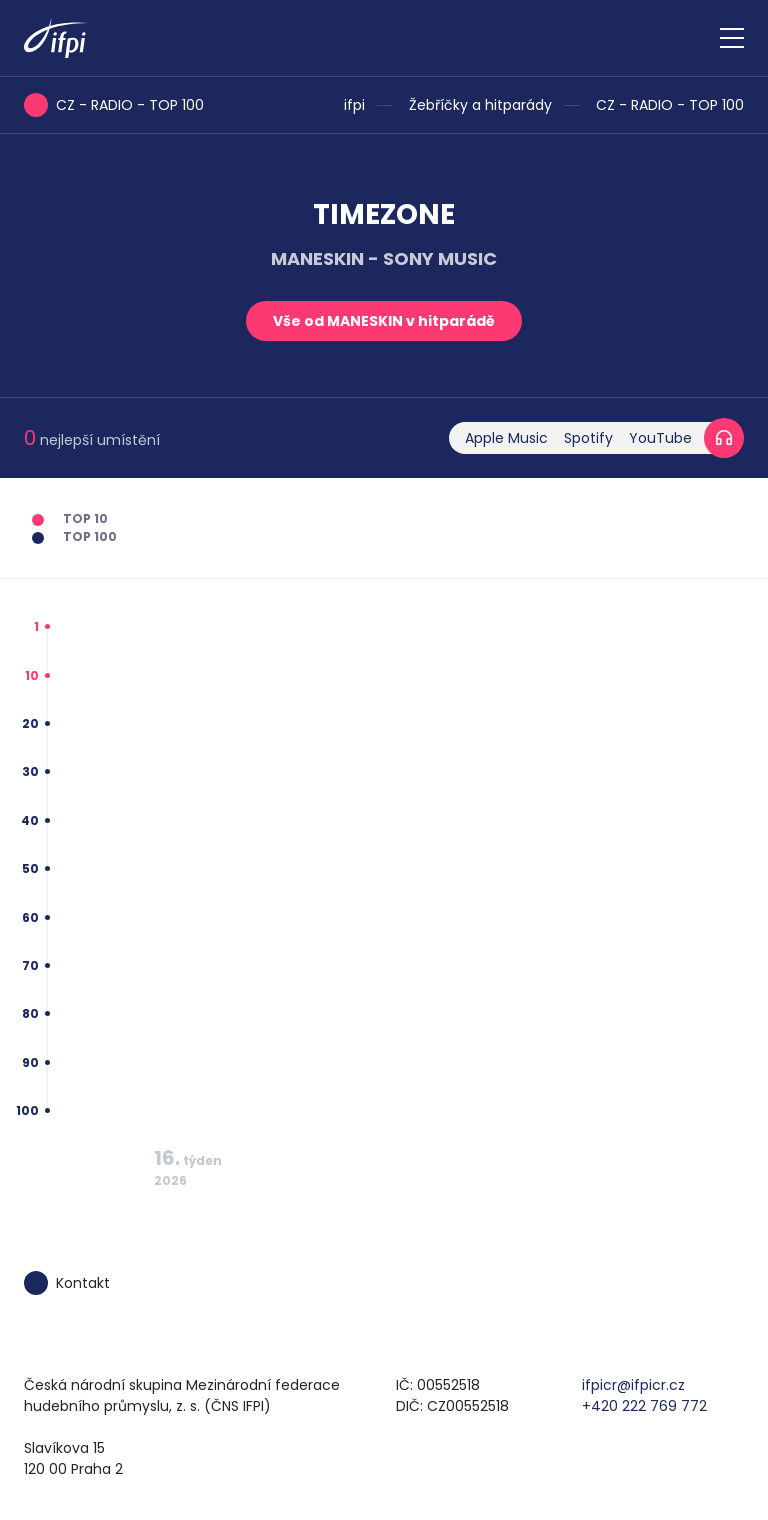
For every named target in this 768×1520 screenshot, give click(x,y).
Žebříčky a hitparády (480, 105)
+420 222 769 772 (644, 1406)
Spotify (588, 438)
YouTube (660, 438)
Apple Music (506, 438)
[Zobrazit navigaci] (732, 38)
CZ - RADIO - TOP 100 (670, 105)
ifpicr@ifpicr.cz (633, 1385)
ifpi (354, 105)
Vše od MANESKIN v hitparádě (384, 321)
